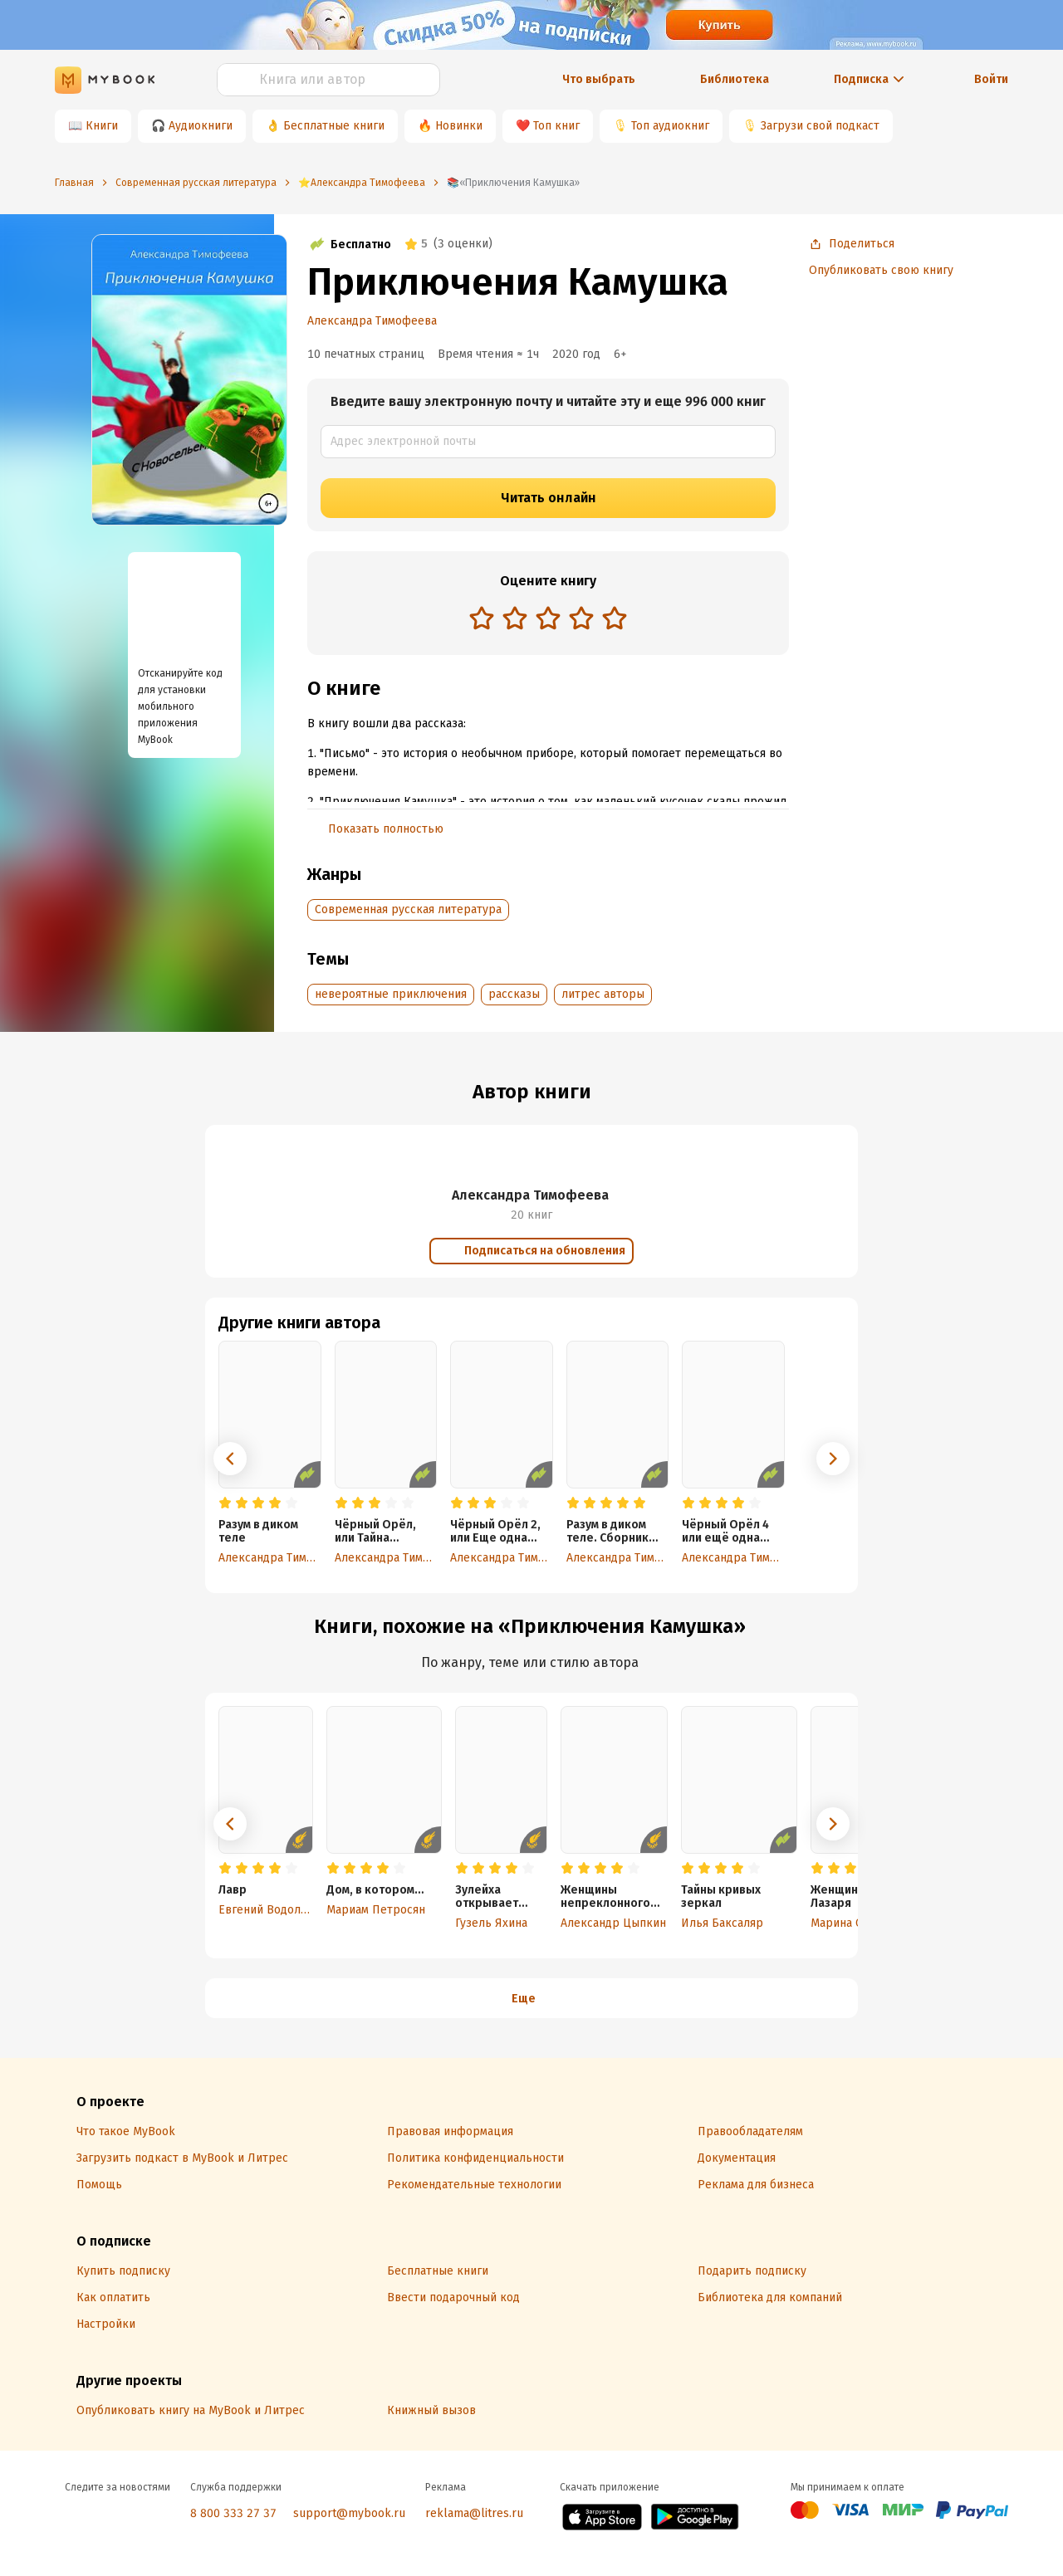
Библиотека (734, 79)
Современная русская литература (408, 909)
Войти (991, 79)
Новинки (459, 126)
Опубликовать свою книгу (881, 270)
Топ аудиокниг (670, 126)
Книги (102, 126)
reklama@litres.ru (474, 2513)
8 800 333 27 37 (233, 2513)
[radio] (481, 617)
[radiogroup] (548, 619)
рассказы (514, 994)
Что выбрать (598, 79)
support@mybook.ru (349, 2513)
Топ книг (556, 126)
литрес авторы (602, 994)
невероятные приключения (391, 994)
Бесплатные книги (334, 126)
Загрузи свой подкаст (820, 126)
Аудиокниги (201, 126)
